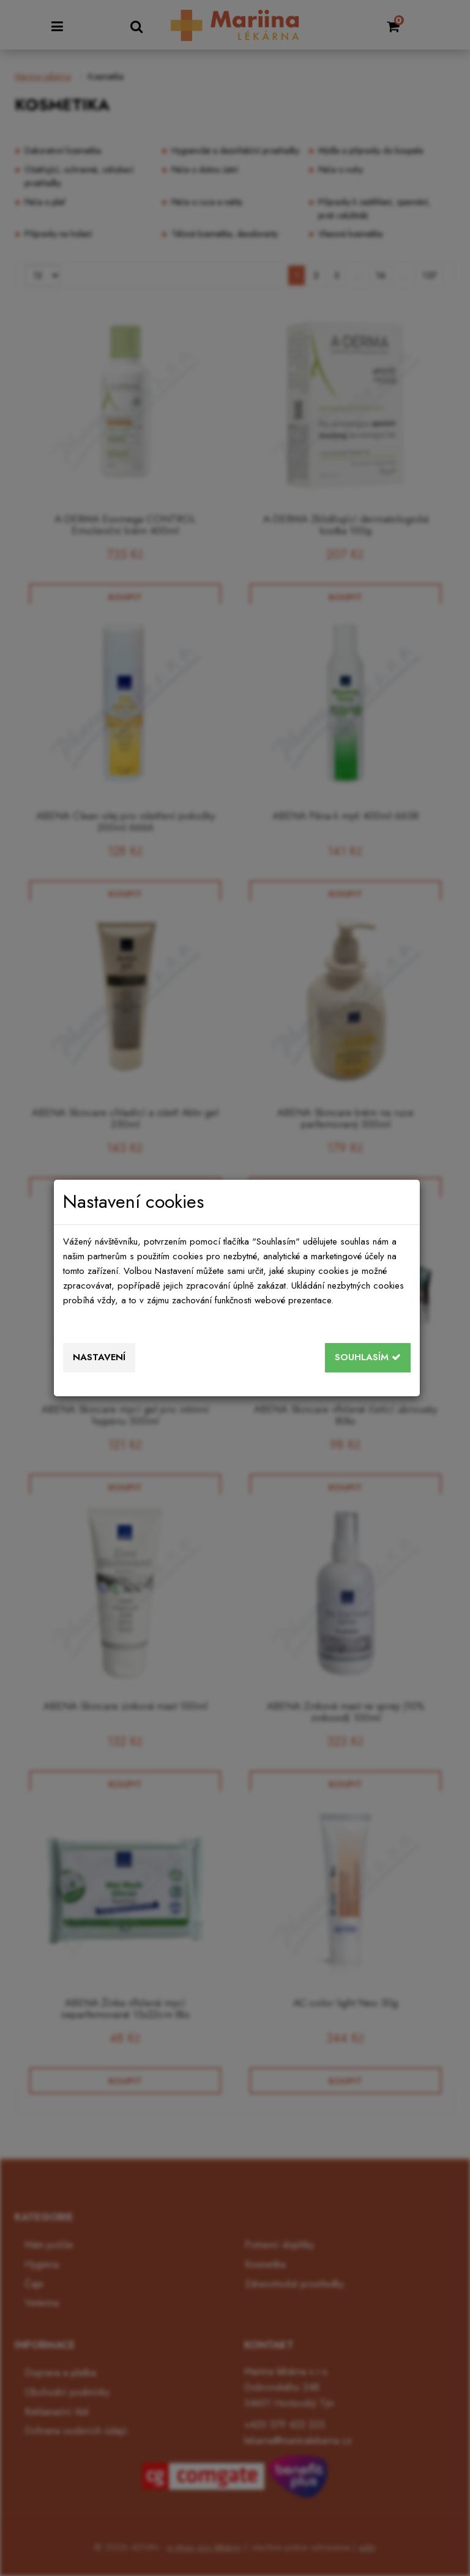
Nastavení (99, 1357)
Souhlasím (368, 1357)
